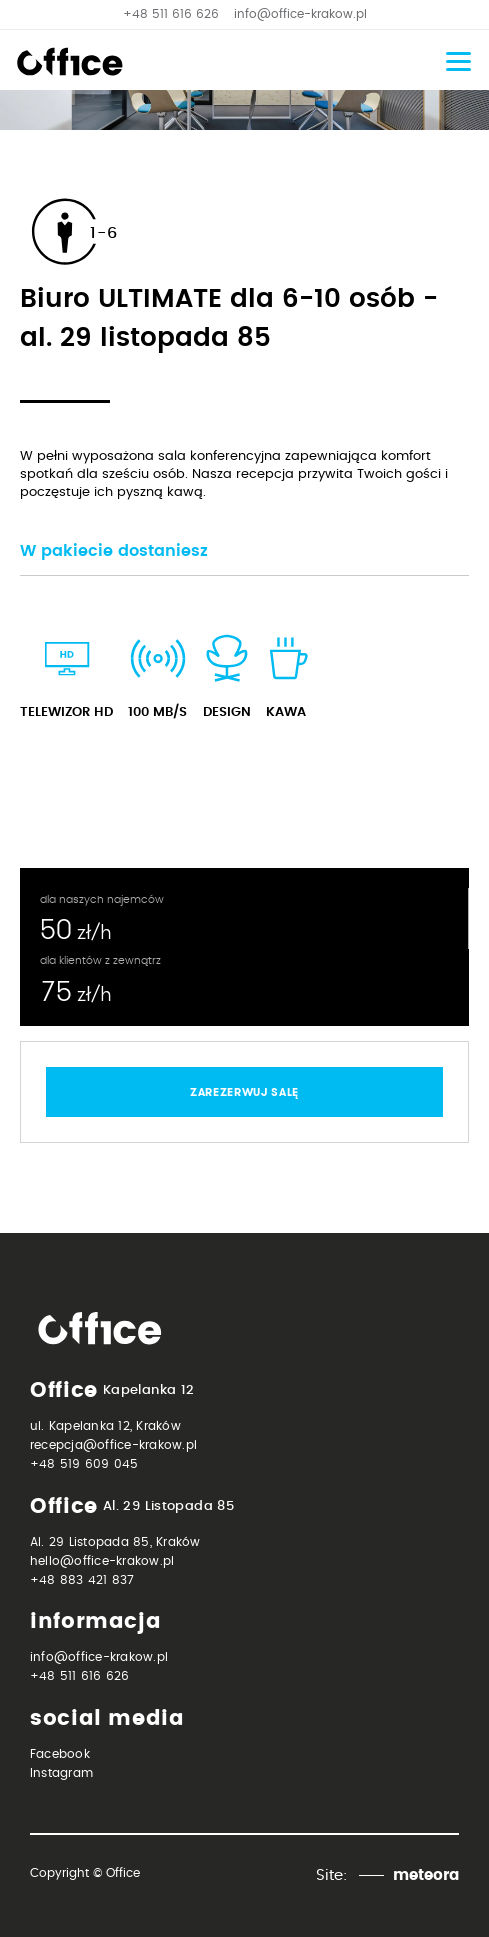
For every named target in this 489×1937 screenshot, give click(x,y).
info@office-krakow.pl (300, 14)
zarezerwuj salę (244, 1092)
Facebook (60, 1754)
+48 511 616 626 (171, 14)
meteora (426, 1875)
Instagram (61, 1773)
